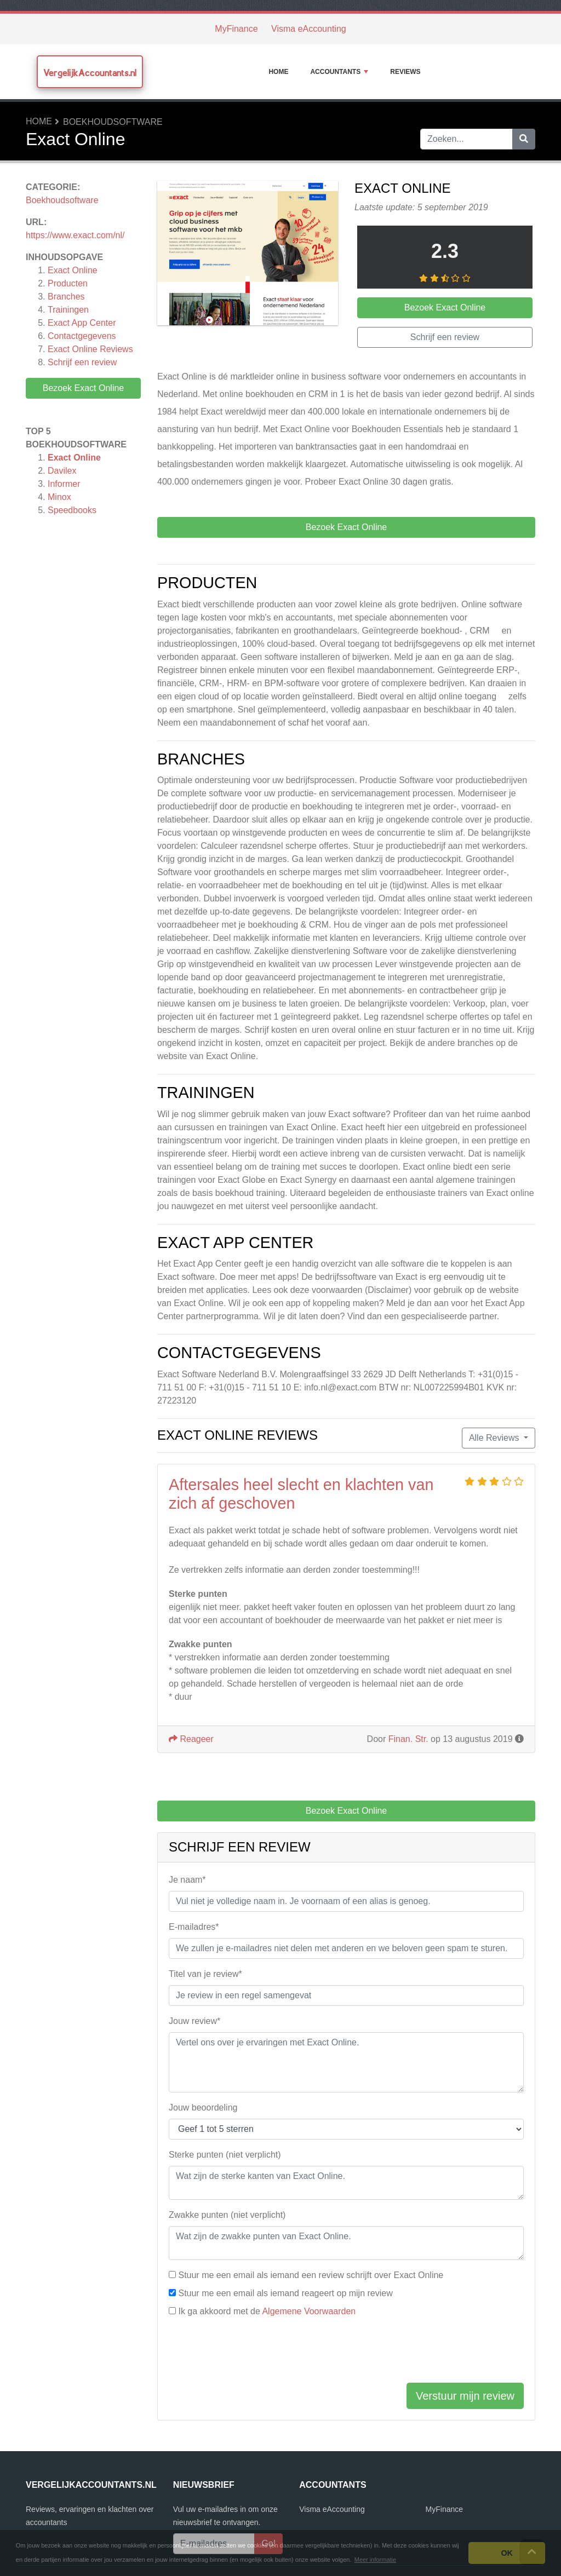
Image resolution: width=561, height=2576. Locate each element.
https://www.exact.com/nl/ (75, 235)
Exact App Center (82, 322)
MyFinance (236, 28)
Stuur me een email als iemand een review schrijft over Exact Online (310, 2275)
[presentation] (252, 2352)
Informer (64, 483)
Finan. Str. (408, 1739)
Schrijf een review (82, 362)
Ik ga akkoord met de (267, 2311)
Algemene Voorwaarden (309, 2311)
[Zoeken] (523, 139)
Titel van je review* (205, 1974)
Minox (59, 497)
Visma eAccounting (308, 28)
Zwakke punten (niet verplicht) (227, 2215)
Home (278, 72)
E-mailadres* (194, 1926)
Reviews (405, 72)
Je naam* (187, 1879)
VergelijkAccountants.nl (89, 72)
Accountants (339, 72)
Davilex (62, 470)
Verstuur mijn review (465, 2396)
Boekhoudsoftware (113, 122)
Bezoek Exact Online (83, 388)
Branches (66, 296)
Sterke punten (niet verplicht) (225, 2154)
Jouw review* (194, 2021)
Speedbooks (72, 510)
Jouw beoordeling (203, 2107)
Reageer (191, 1739)
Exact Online (73, 270)
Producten (68, 283)
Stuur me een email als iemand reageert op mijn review (285, 2293)
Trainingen (68, 309)
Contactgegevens (82, 336)
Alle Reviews (495, 1437)
